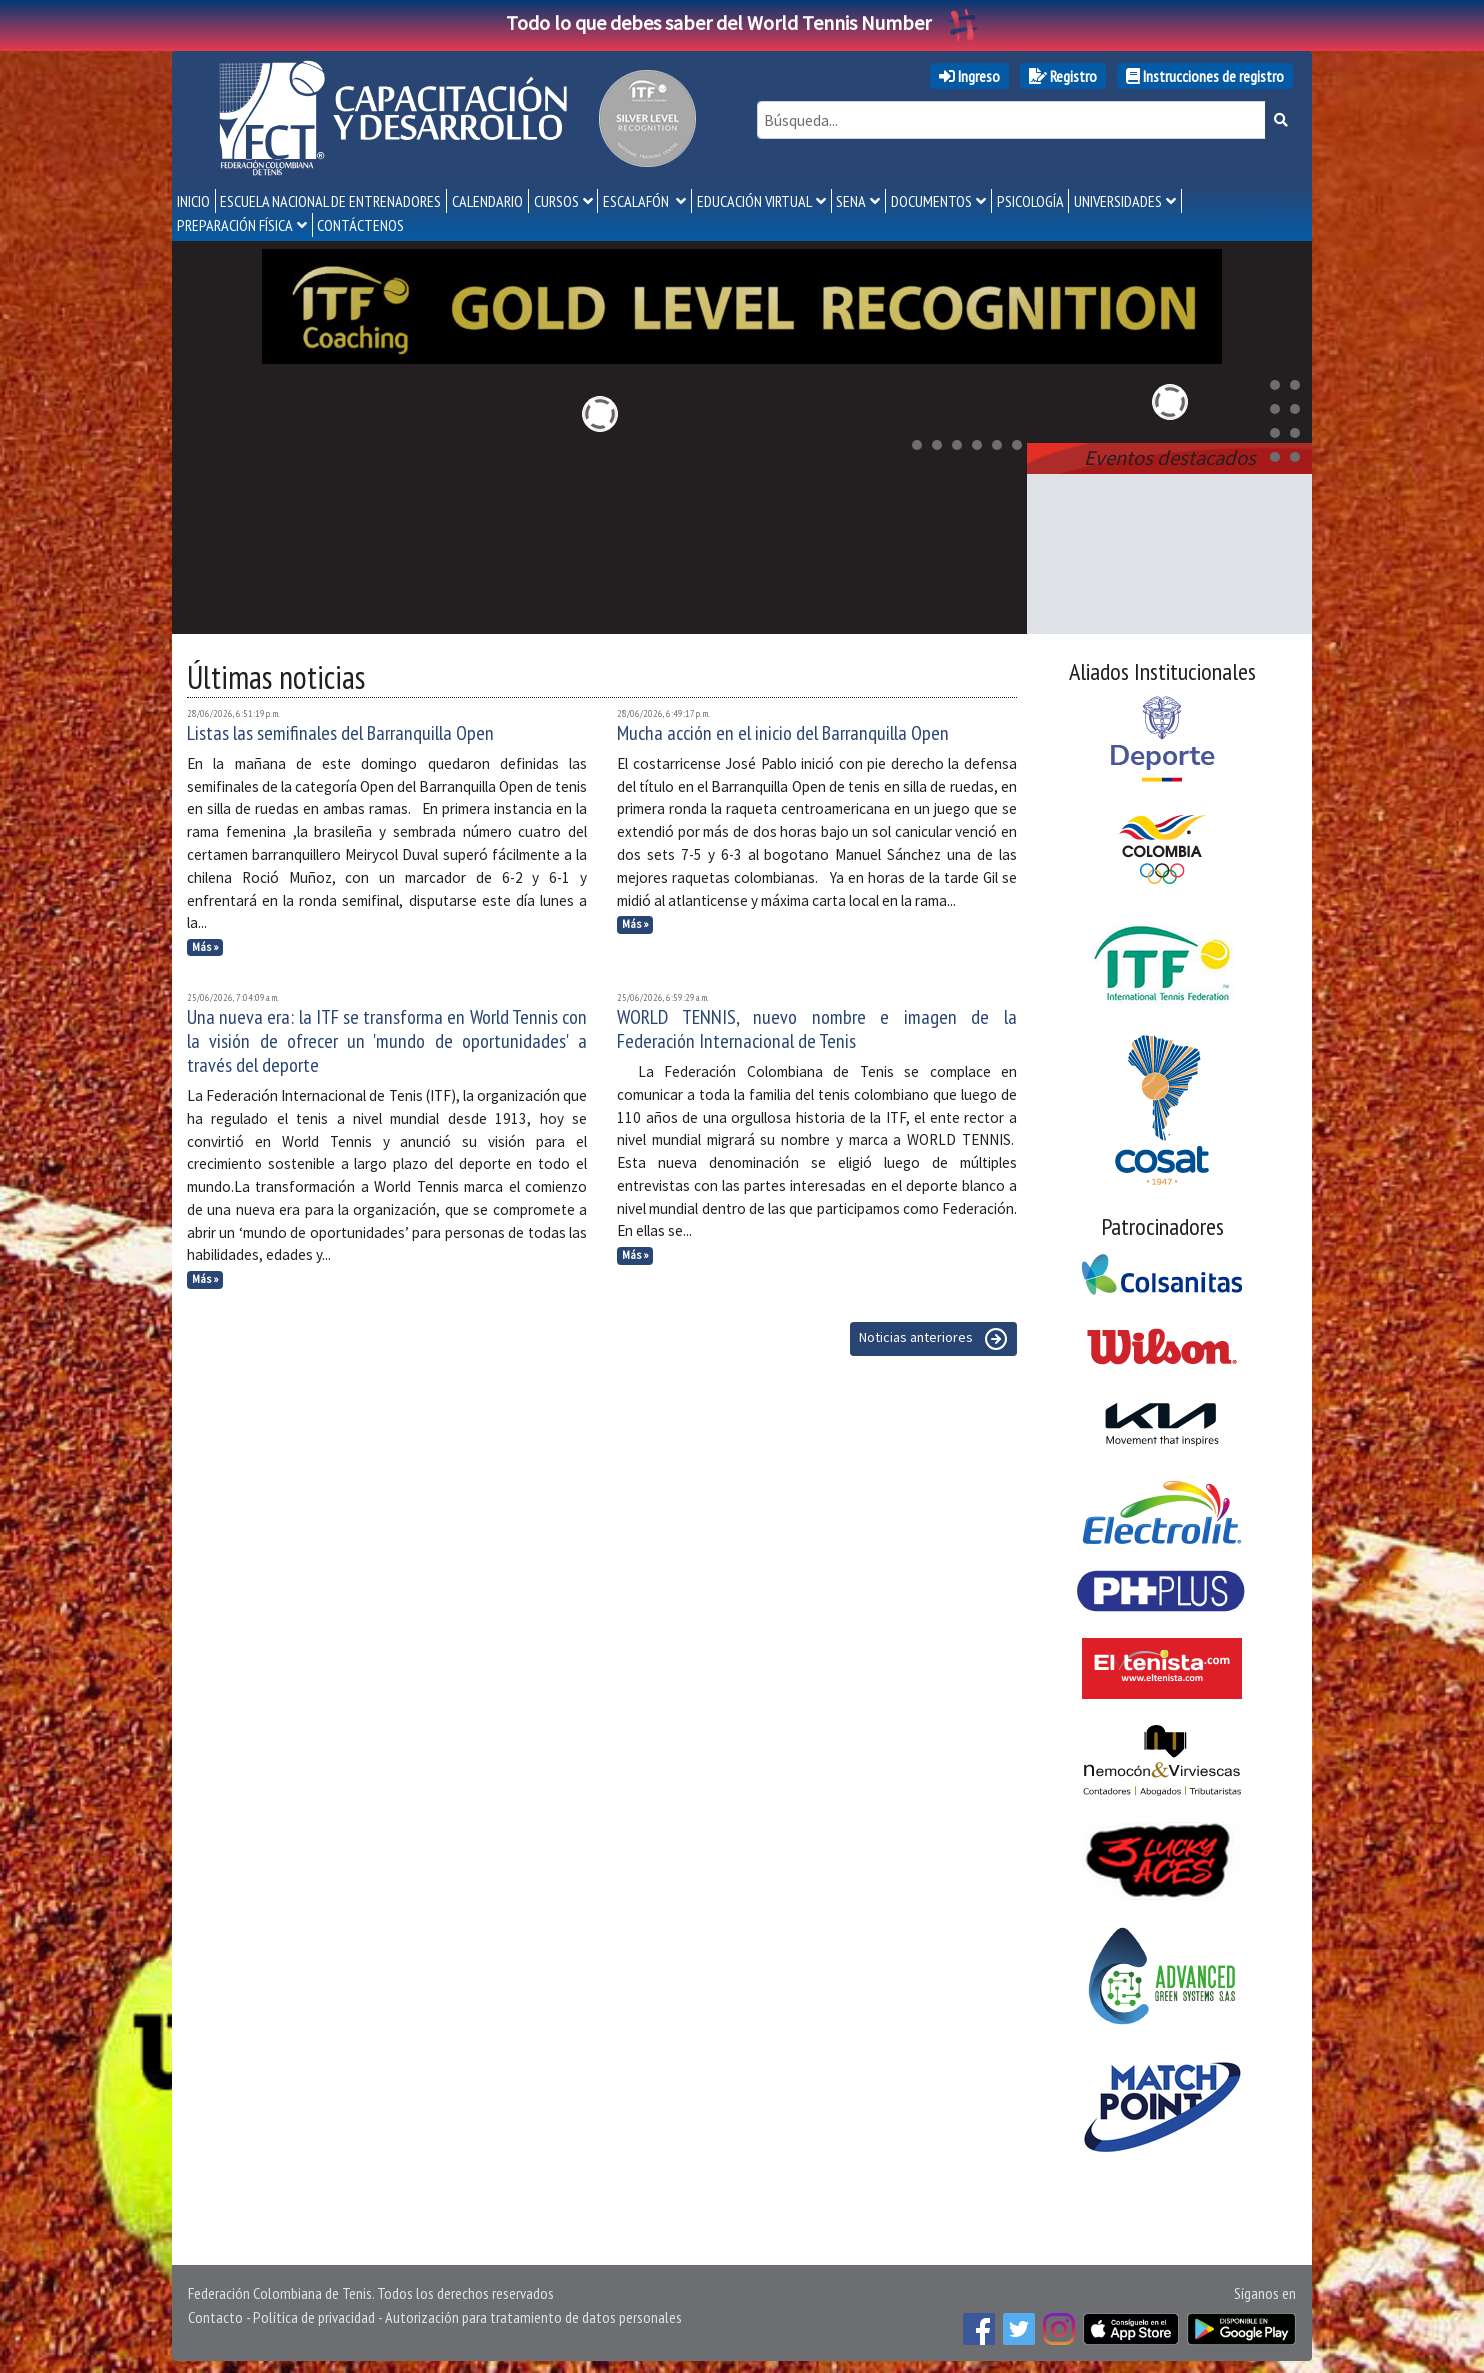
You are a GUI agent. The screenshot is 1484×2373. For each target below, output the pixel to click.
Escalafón (637, 201)
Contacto (215, 2313)
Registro (1063, 76)
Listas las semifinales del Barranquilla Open (340, 729)
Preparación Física (235, 225)
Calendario (487, 201)
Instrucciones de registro (1205, 76)
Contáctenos (360, 225)
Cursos (556, 201)
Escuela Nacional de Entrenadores (330, 201)
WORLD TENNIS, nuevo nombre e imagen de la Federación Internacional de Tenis (817, 1025)
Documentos (931, 201)
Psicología (1030, 201)
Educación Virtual (754, 201)
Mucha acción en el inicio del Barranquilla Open (783, 729)
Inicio (193, 201)
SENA (851, 201)
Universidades (1118, 201)
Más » (205, 943)
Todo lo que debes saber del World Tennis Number (742, 22)
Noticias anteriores (933, 1335)
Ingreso (969, 76)
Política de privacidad (314, 2313)
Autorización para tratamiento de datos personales (533, 2313)
